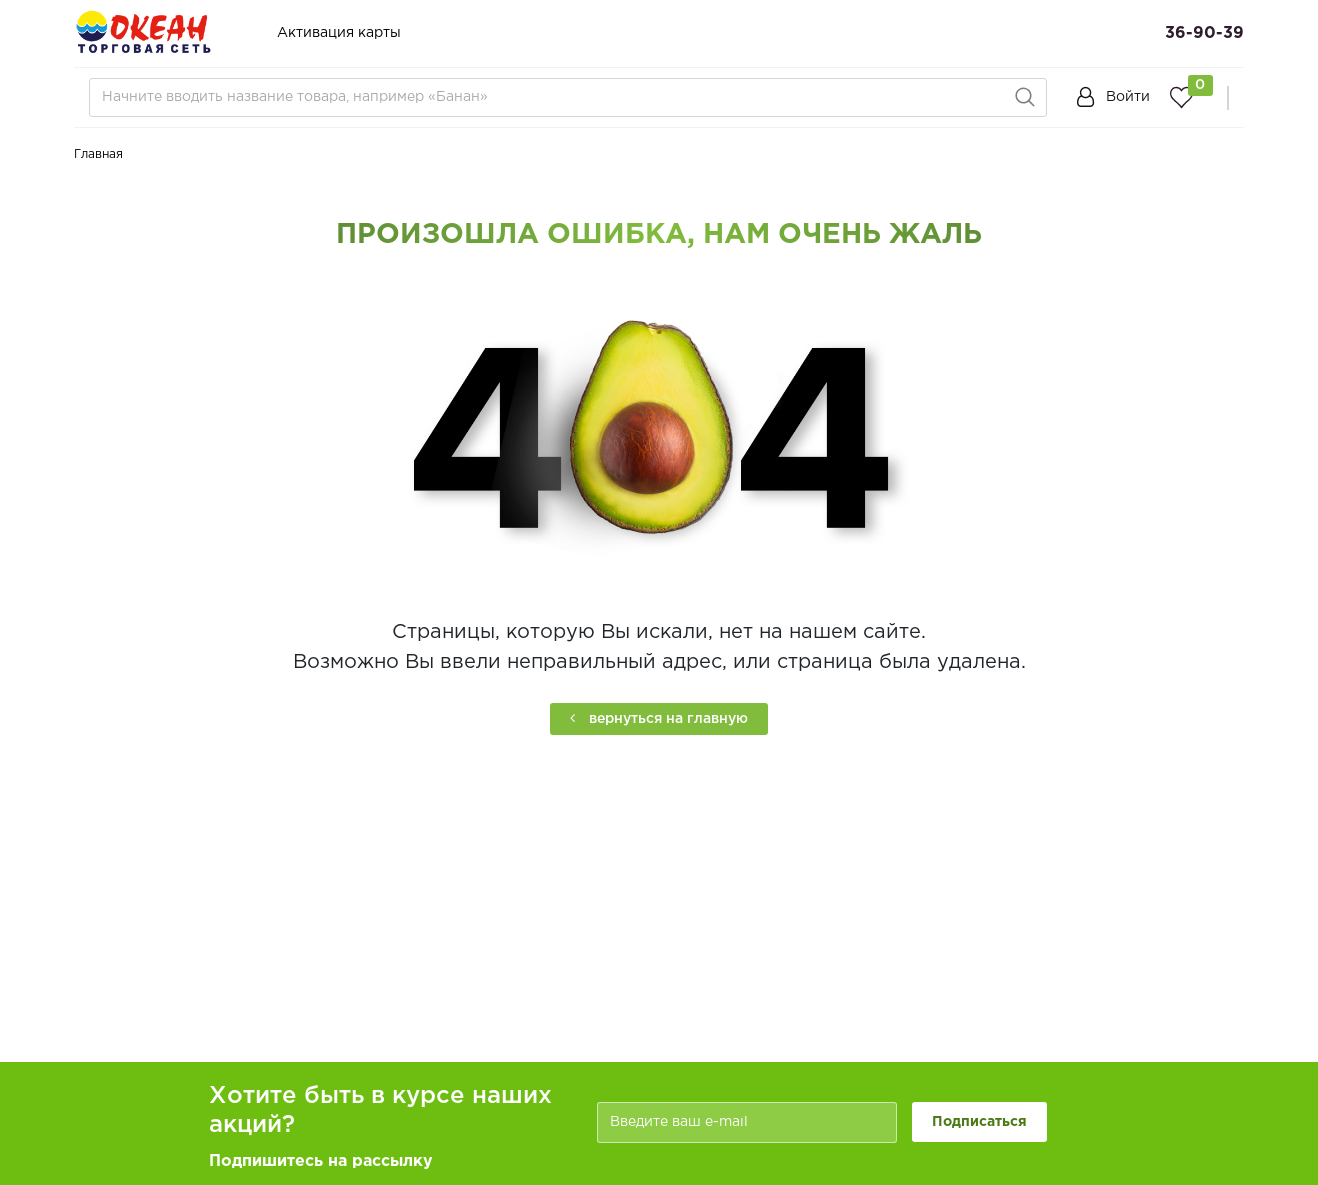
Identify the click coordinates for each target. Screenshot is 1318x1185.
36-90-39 (1204, 33)
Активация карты (339, 33)
